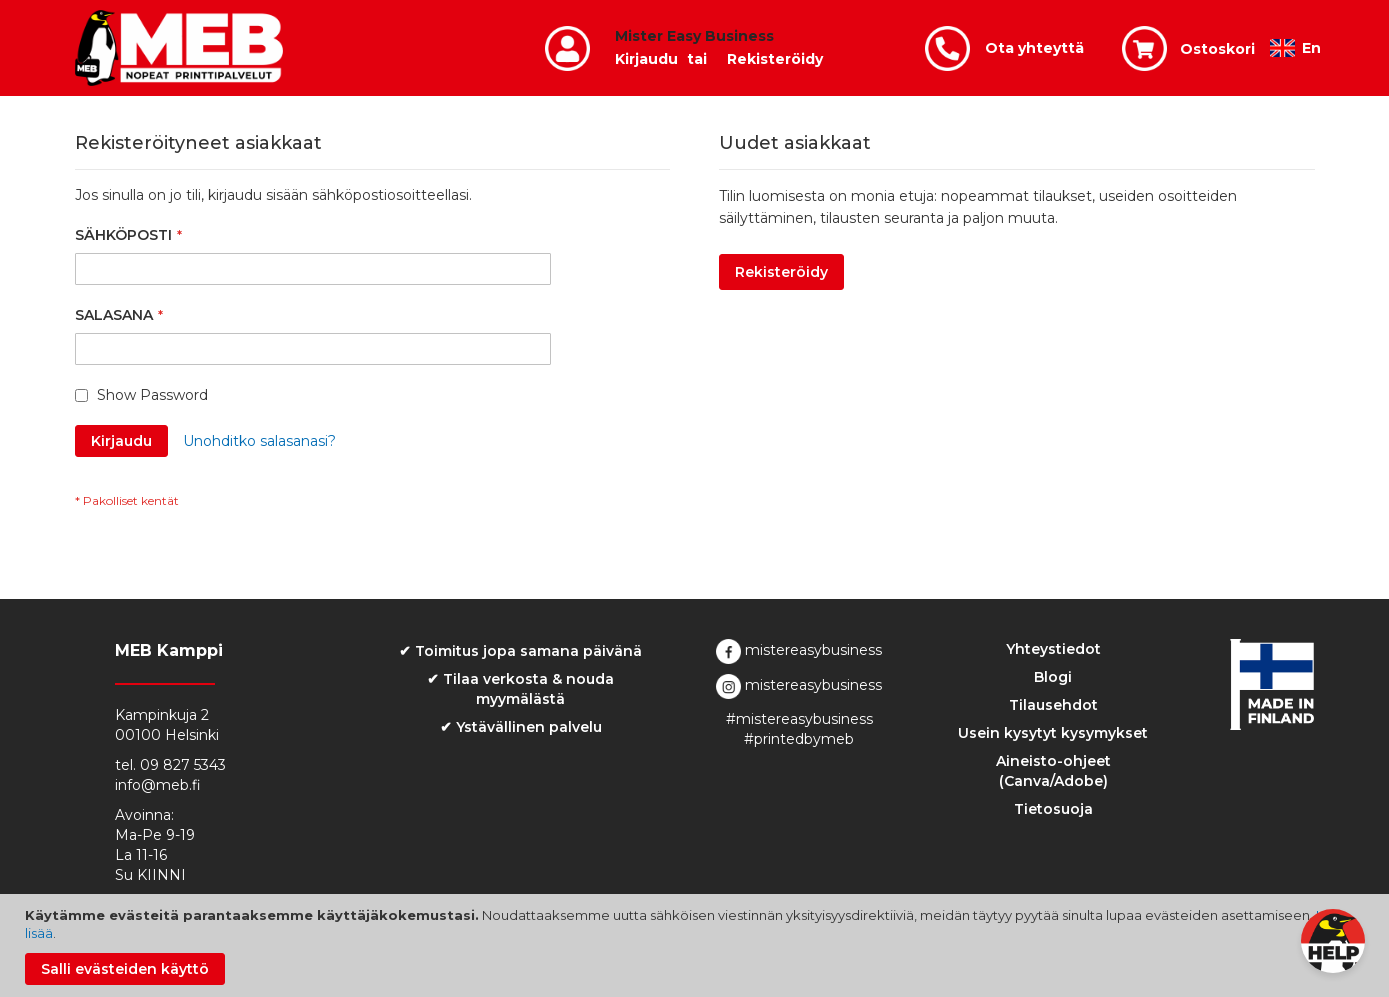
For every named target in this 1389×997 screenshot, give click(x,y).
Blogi (1053, 677)
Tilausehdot (1053, 705)
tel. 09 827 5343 (170, 765)
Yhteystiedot (1053, 649)
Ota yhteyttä (1034, 48)
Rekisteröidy (775, 59)
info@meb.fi (158, 785)
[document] (697, 945)
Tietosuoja (1053, 809)
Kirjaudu (646, 59)
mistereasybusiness (799, 650)
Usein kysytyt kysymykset (1053, 733)
